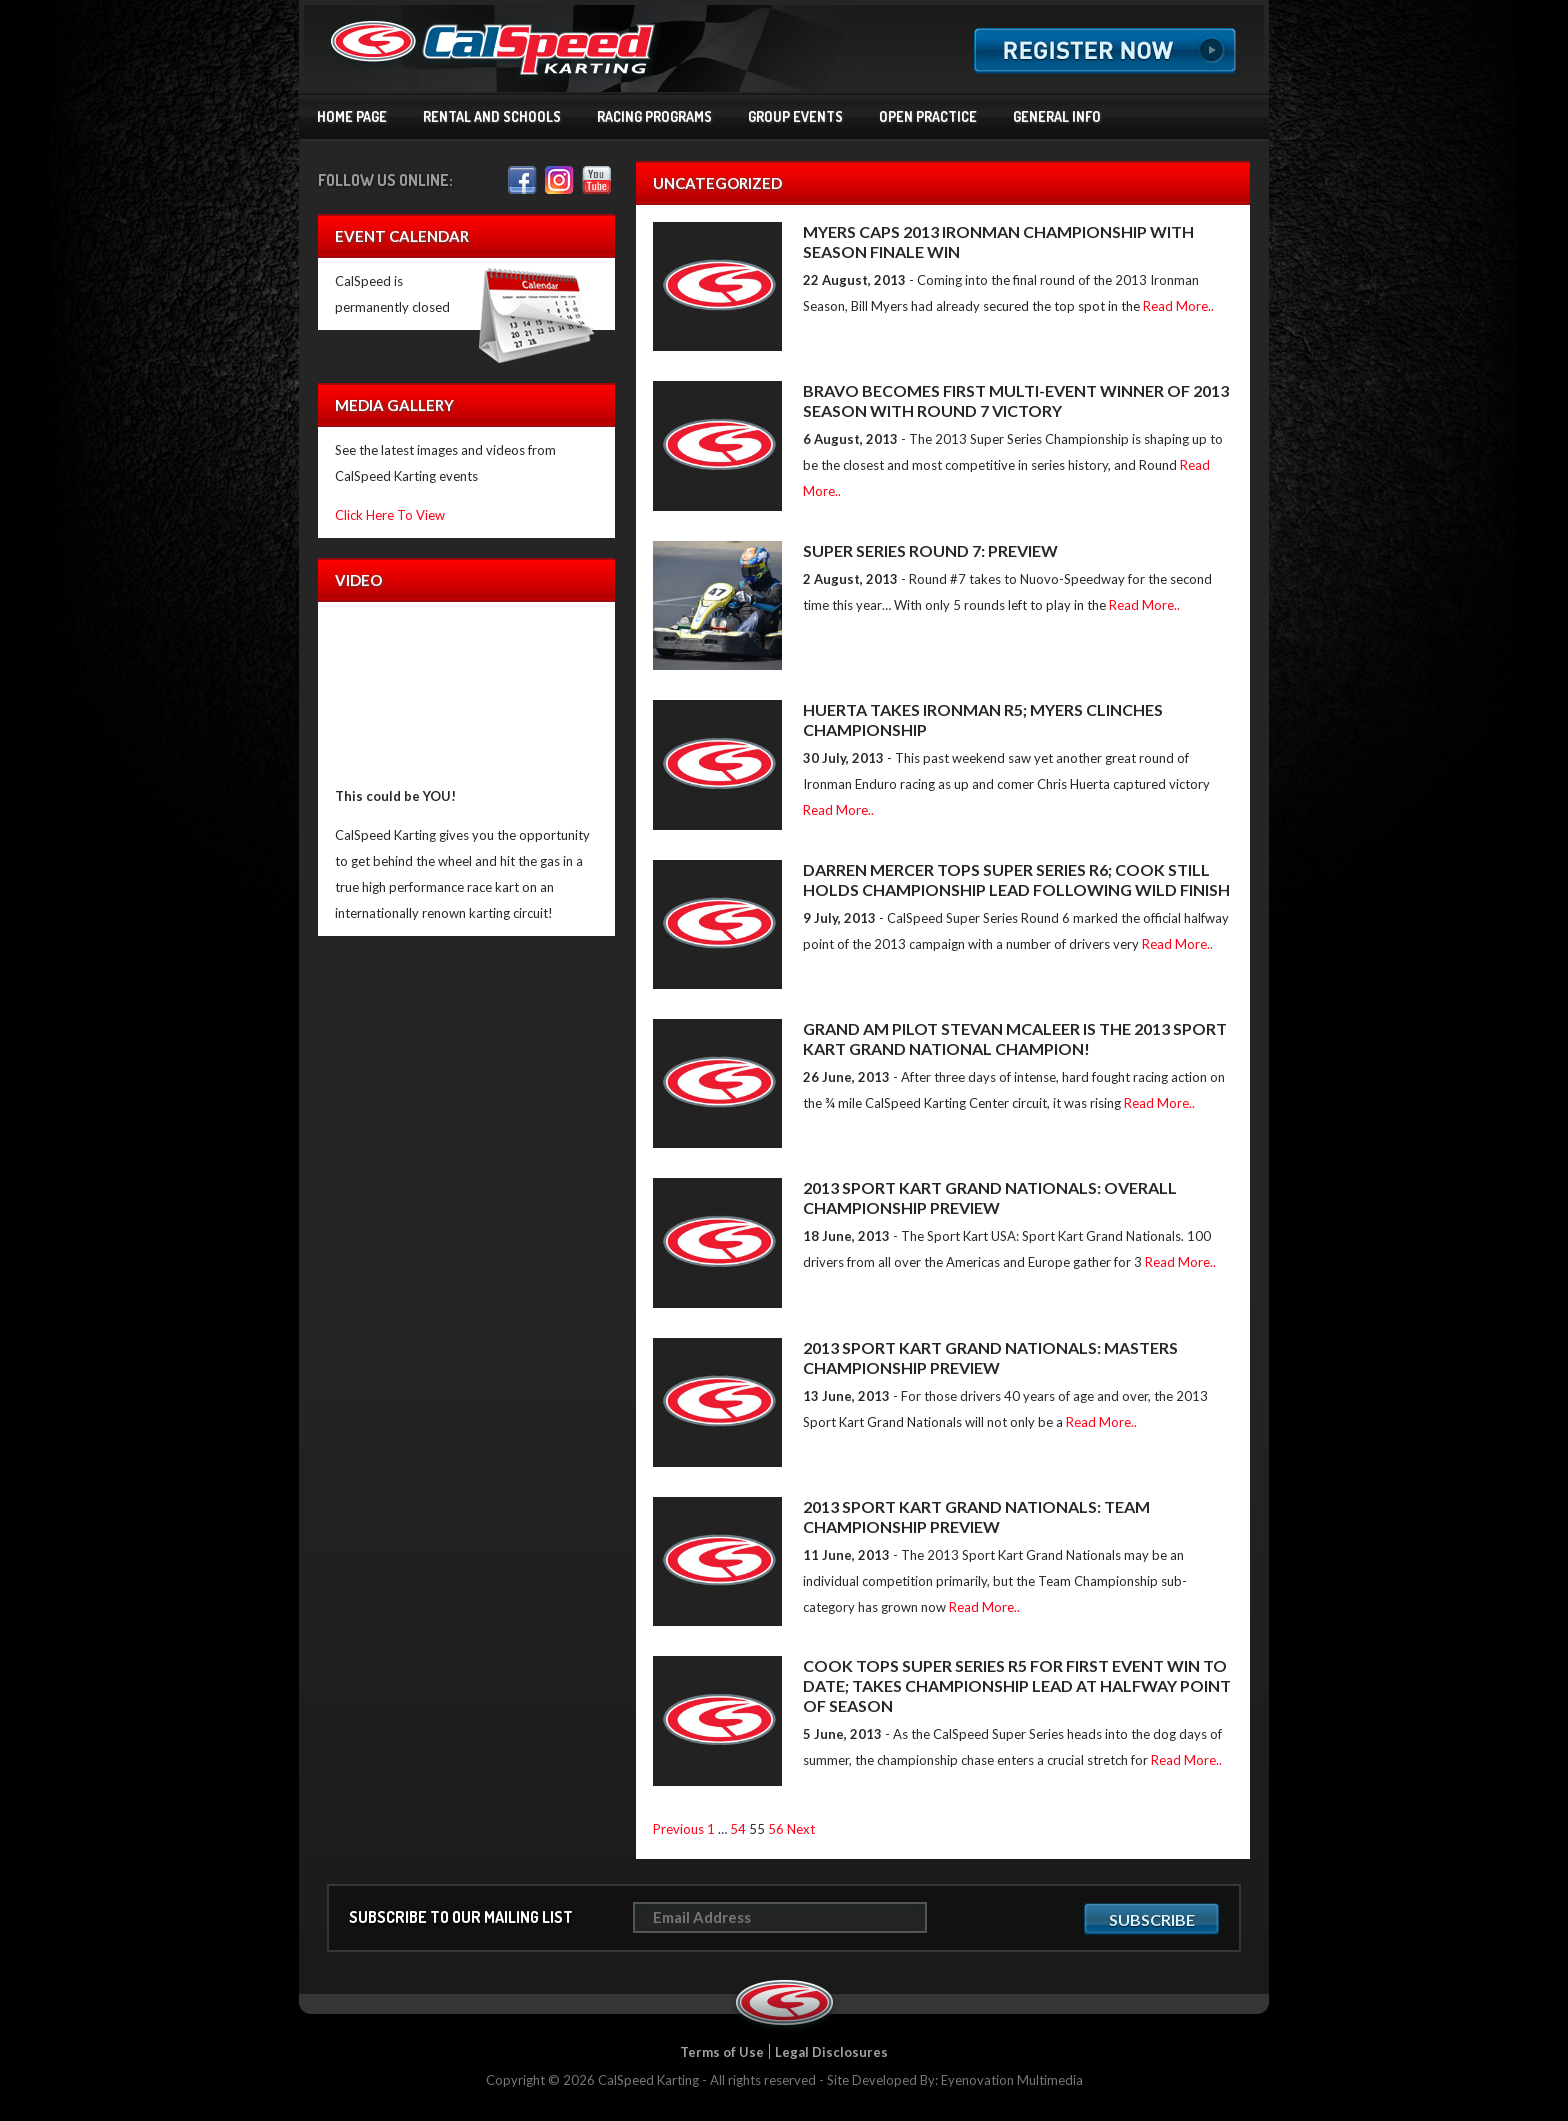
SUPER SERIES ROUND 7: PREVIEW (930, 550)
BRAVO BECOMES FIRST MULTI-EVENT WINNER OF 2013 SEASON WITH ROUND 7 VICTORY (1016, 400)
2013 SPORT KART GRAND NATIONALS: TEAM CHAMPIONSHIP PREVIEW (976, 1516)
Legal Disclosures (831, 2052)
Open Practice (928, 116)
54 (738, 1829)
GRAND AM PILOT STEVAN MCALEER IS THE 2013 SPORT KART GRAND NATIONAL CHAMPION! (1015, 1038)
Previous (678, 1829)
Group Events (795, 116)
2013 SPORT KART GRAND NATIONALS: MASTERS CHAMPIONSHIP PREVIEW (990, 1357)
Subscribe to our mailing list (461, 1917)
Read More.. (1178, 306)
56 (776, 1829)
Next (801, 1829)
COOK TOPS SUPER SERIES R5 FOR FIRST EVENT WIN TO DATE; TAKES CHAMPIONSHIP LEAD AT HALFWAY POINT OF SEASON (1017, 1685)
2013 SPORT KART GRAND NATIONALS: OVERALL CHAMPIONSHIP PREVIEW (990, 1197)
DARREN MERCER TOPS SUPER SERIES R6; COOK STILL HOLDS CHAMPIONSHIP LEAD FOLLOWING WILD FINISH (1016, 879)
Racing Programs (654, 116)
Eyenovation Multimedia (1012, 2080)
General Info (1057, 116)
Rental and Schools (492, 116)
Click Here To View (390, 515)
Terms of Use (722, 2052)
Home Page (352, 116)
